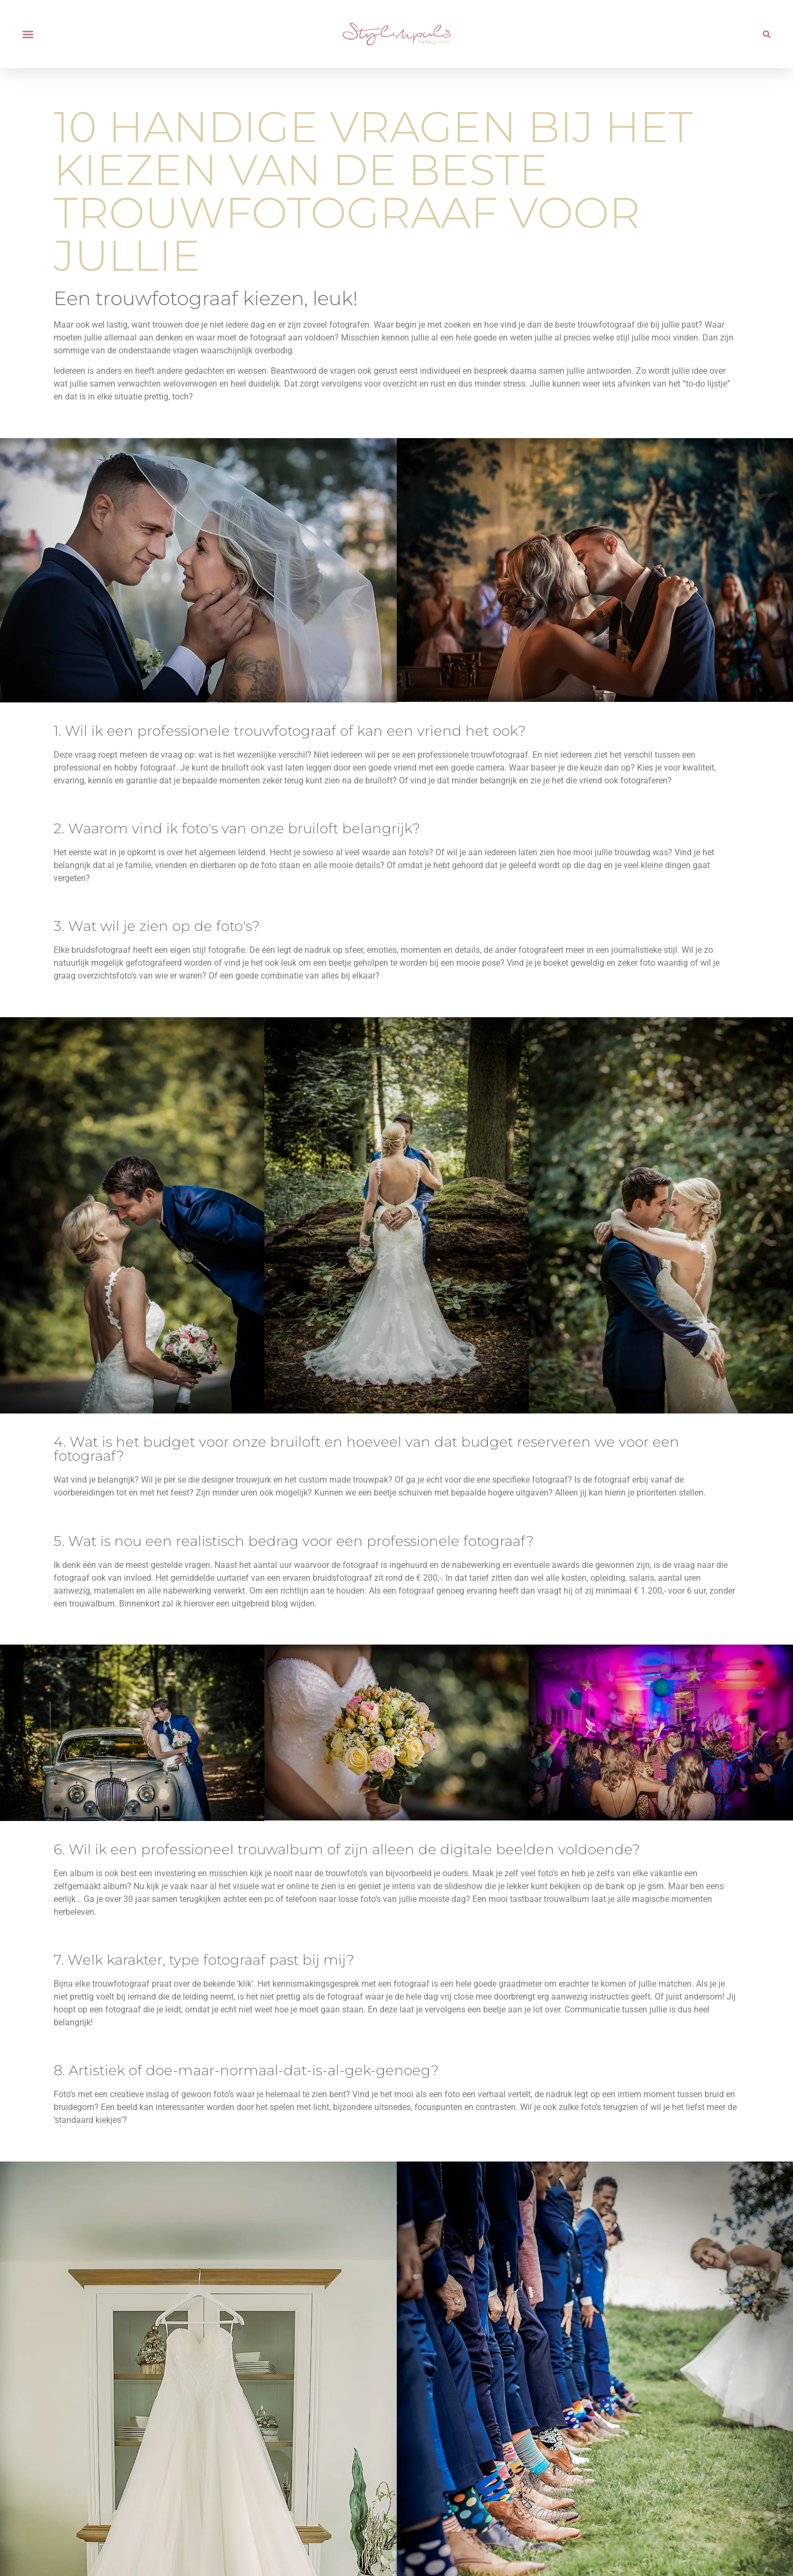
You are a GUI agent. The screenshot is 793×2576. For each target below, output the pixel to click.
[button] (27, 34)
